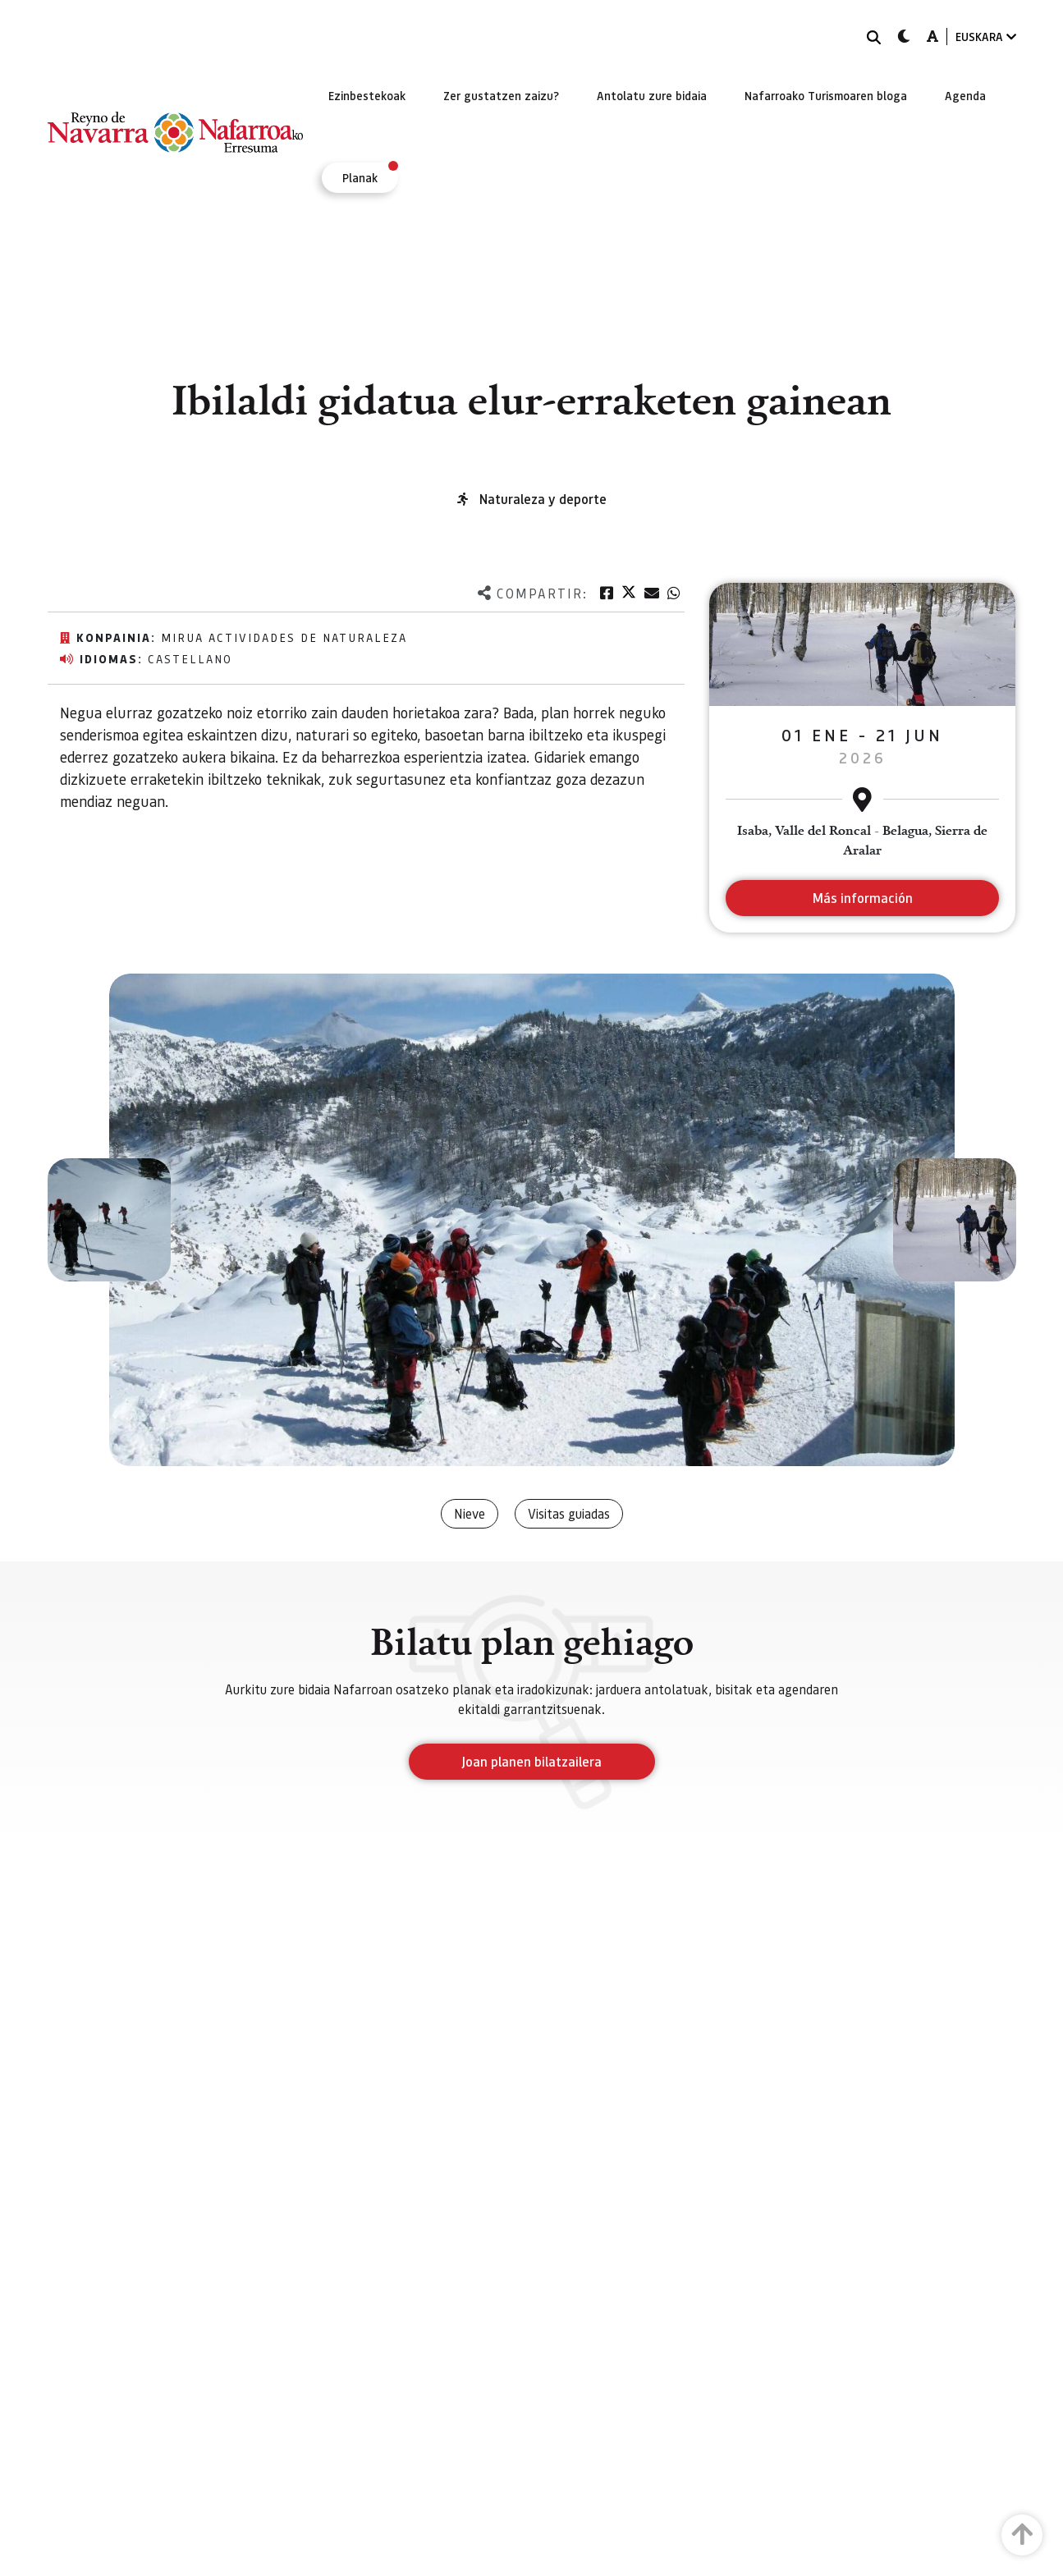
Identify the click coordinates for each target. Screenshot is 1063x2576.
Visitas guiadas (569, 1513)
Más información (862, 897)
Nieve (469, 1513)
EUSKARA (985, 36)
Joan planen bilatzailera (531, 1761)
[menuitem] (367, 95)
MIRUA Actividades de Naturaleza (284, 637)
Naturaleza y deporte (543, 498)
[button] (109, 1219)
